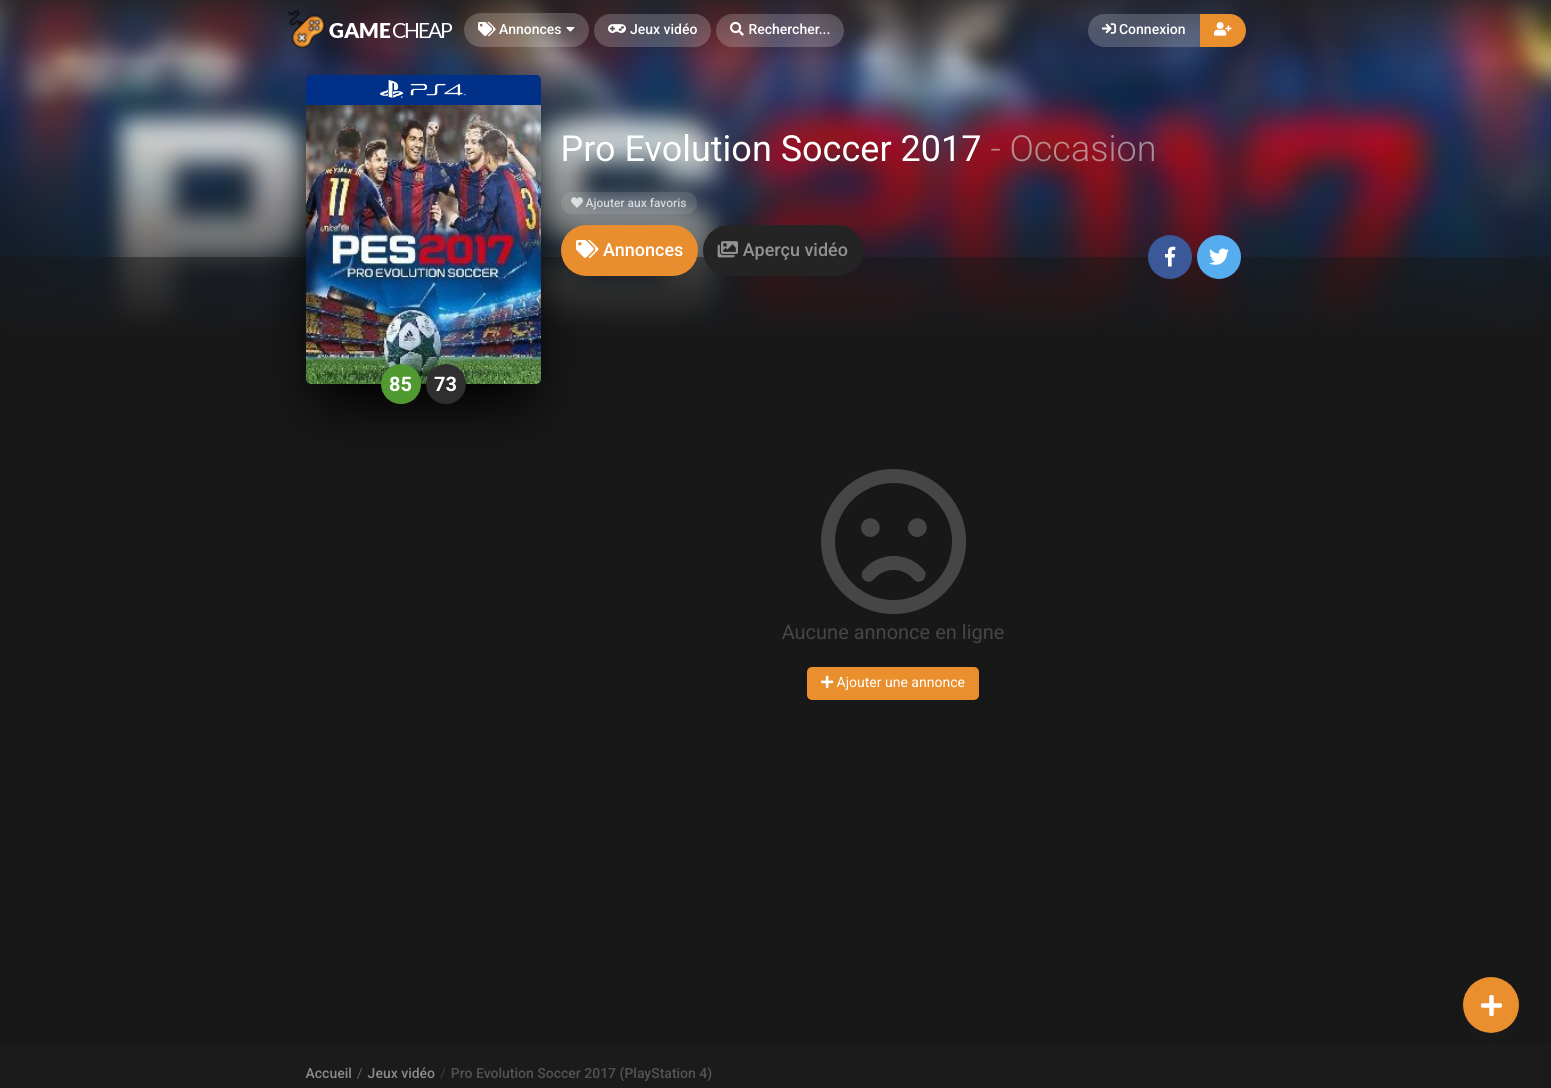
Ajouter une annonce (893, 683)
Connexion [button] (1144, 30)
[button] (780, 30)
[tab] (630, 250)
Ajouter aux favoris (629, 203)
